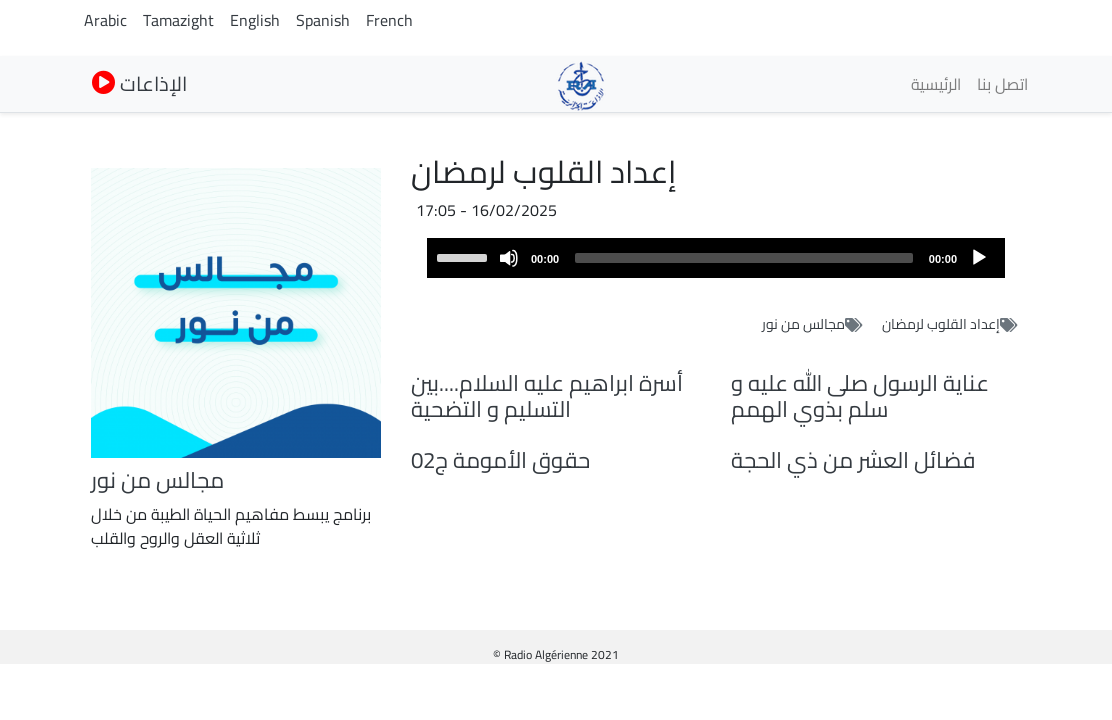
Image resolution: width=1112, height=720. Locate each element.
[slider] (744, 258)
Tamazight (178, 20)
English (255, 20)
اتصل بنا (1002, 84)
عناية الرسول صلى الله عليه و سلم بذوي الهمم (860, 396)
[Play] (979, 258)
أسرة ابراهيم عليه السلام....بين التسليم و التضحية (547, 396)
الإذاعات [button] (139, 83)
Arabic (105, 20)
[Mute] (509, 258)
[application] (716, 258)
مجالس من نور (803, 324)
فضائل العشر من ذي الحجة (853, 460)
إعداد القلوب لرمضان (941, 324)
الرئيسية (936, 84)
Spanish (323, 20)
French (389, 20)
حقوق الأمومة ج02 (500, 460)
